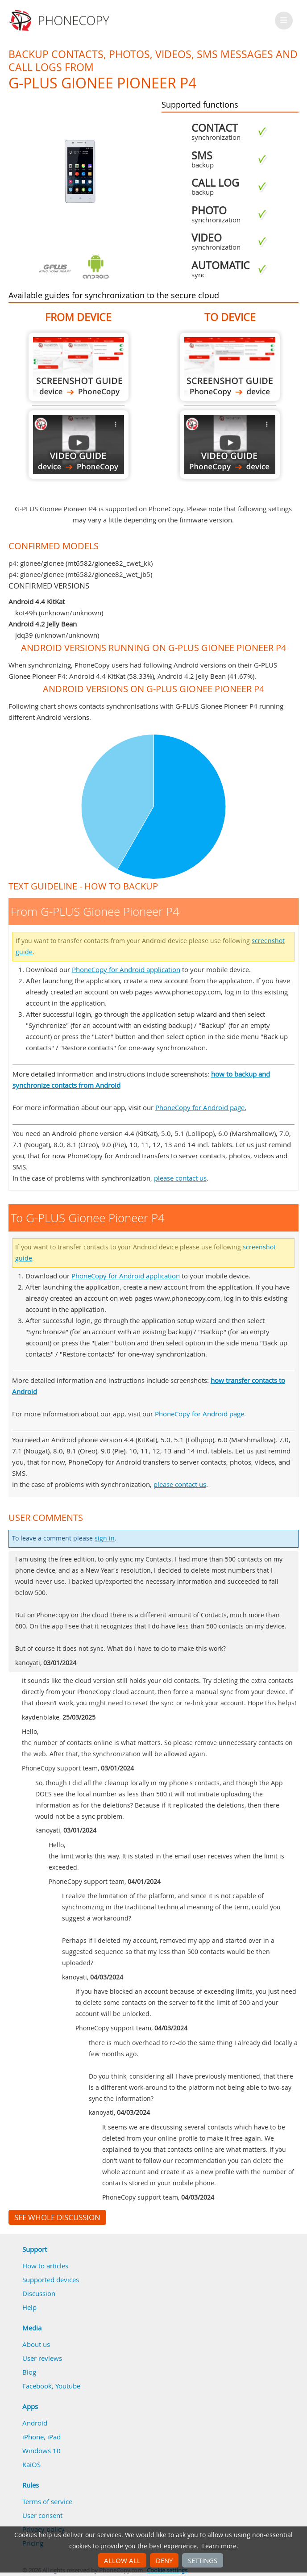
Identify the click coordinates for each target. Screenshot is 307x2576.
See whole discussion (57, 2217)
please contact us (180, 1177)
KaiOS (31, 2464)
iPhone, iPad (41, 2436)
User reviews (42, 2358)
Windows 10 (41, 2450)
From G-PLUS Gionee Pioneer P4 (79, 367)
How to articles (45, 2265)
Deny (164, 2560)
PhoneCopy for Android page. (200, 1107)
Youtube (67, 2385)
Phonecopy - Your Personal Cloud (60, 20)
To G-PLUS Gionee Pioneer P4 (230, 367)
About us (36, 2344)
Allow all (122, 2560)
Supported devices (50, 2279)
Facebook (37, 2385)
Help (29, 2307)
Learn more (219, 2546)
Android (34, 2422)
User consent (42, 2515)
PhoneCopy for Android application (126, 969)
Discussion (38, 2293)
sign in (105, 1538)
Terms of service (47, 2501)
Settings (202, 2560)
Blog (29, 2371)
